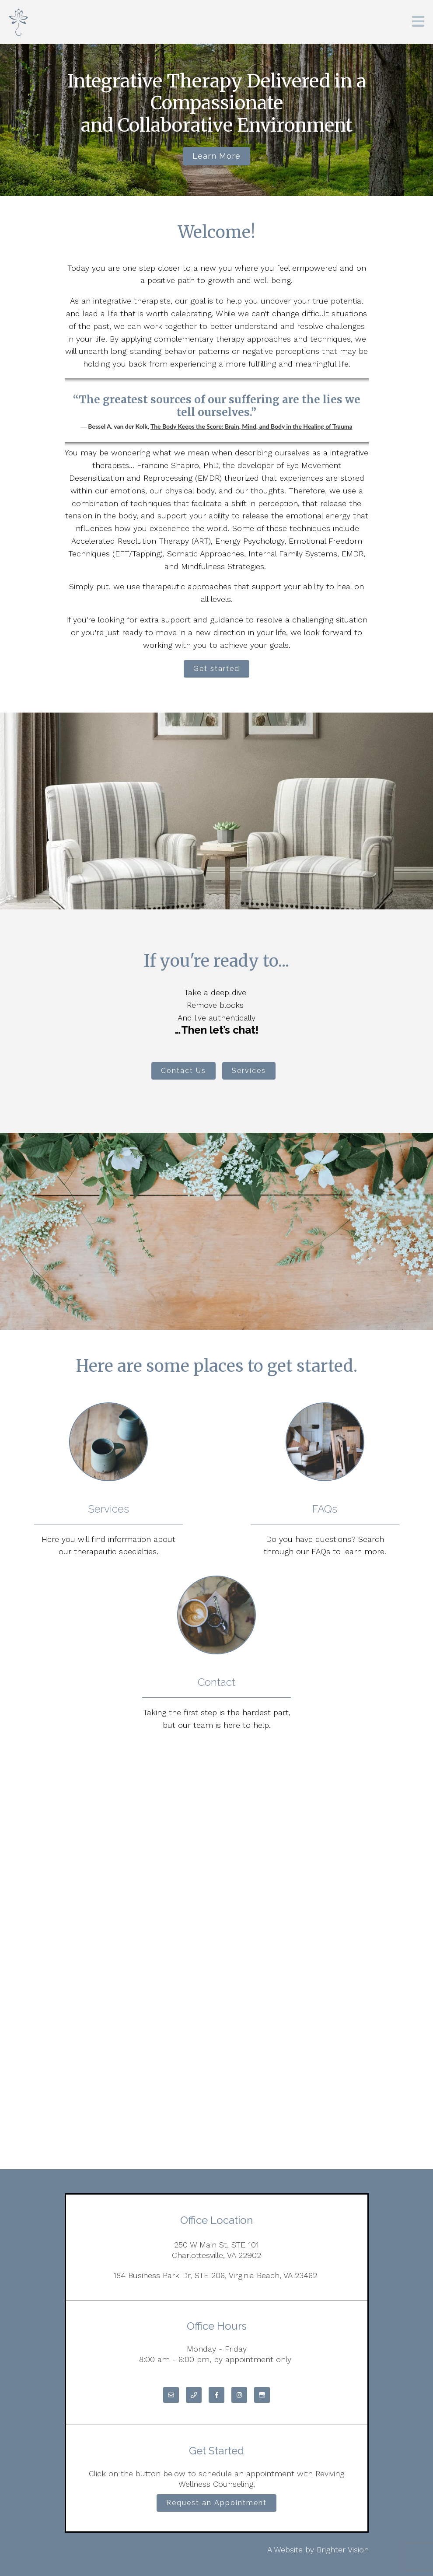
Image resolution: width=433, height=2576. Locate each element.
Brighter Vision (343, 2549)
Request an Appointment (216, 2503)
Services (249, 1070)
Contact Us (183, 1070)
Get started (216, 668)
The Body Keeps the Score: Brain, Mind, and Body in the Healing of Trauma (251, 426)
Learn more (216, 156)
